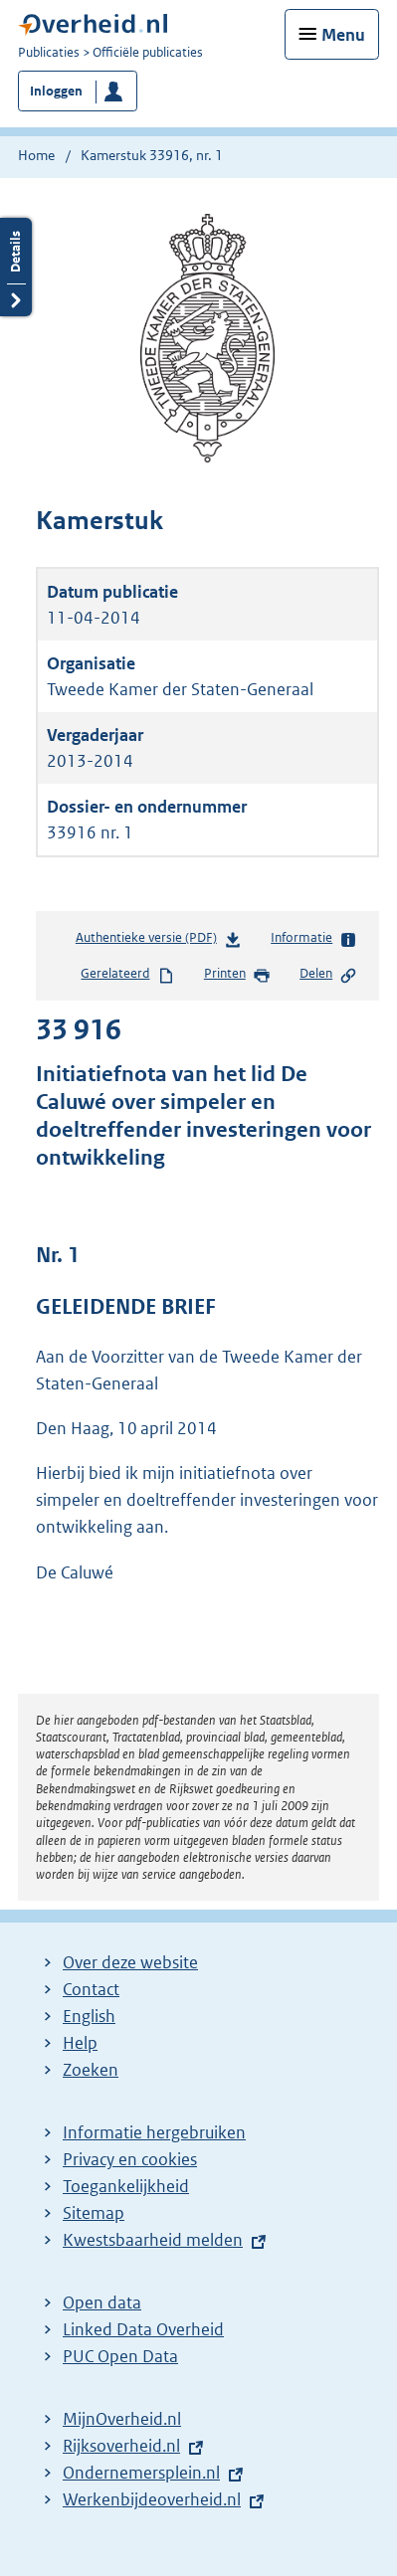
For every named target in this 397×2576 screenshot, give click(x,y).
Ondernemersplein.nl (141, 2473)
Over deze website (130, 1962)
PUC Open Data (120, 2356)
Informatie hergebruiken (154, 2132)
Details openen (16, 267)
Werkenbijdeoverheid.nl (152, 2499)
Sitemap (93, 2213)
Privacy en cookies (130, 2159)
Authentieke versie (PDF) (159, 941)
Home (36, 155)
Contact (91, 1989)
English (89, 2016)
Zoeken (90, 2070)
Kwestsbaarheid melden (153, 2240)
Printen (237, 975)
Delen (328, 975)
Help (80, 2043)
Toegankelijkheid (126, 2186)
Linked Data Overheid (143, 2329)
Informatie (314, 939)
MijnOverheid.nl (122, 2419)
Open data (102, 2302)
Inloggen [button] (56, 91)
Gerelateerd (127, 975)
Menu (343, 35)
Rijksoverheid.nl (121, 2446)
